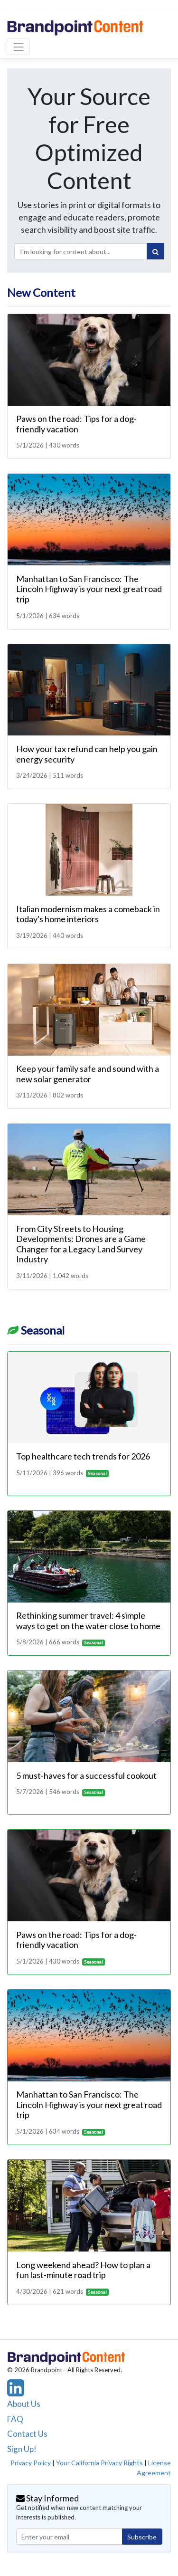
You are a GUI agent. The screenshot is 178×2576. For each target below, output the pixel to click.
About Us (23, 2404)
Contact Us (27, 2434)
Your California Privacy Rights (99, 2463)
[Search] (155, 251)
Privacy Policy (30, 2463)
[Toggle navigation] (18, 46)
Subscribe (142, 2537)
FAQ (15, 2419)
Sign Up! (22, 2449)
